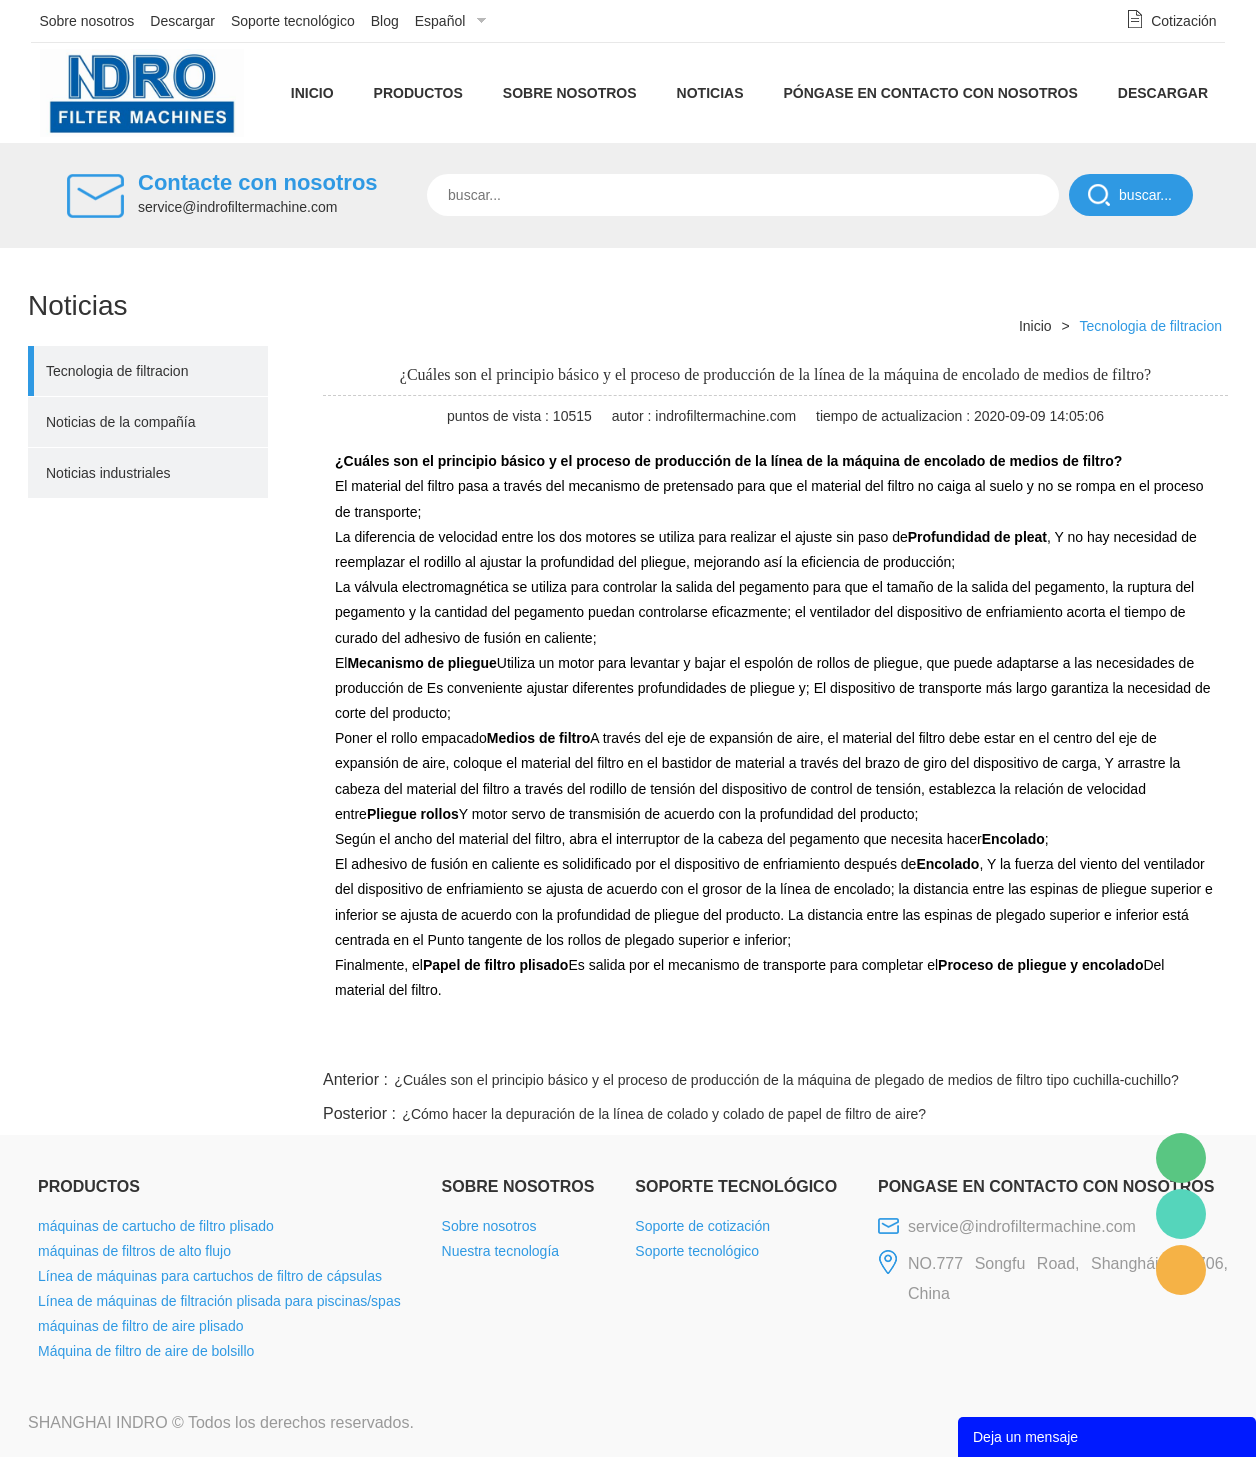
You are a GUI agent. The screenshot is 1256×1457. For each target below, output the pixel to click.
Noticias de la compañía (120, 422)
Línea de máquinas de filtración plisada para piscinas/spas (219, 1301)
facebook (870, 1042)
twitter (977, 1042)
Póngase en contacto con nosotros (930, 93)
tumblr (1139, 1042)
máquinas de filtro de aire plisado (140, 1326)
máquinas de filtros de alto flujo (134, 1251)
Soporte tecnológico (293, 21)
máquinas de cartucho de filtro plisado (156, 1226)
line (924, 1042)
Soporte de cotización (702, 1226)
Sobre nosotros (86, 21)
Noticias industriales (108, 473)
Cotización (1183, 21)
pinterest (1085, 1042)
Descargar (182, 21)
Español (440, 21)
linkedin (1193, 1042)
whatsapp (1031, 1042)
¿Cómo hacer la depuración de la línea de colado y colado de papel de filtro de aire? (664, 1114)
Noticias (710, 93)
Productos (418, 93)
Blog (385, 21)
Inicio (312, 93)
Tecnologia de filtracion (117, 371)
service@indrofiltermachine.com (237, 207)
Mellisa (1181, 1214)
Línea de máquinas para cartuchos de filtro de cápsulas (210, 1276)
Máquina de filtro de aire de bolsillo (146, 1351)
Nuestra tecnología (501, 1251)
